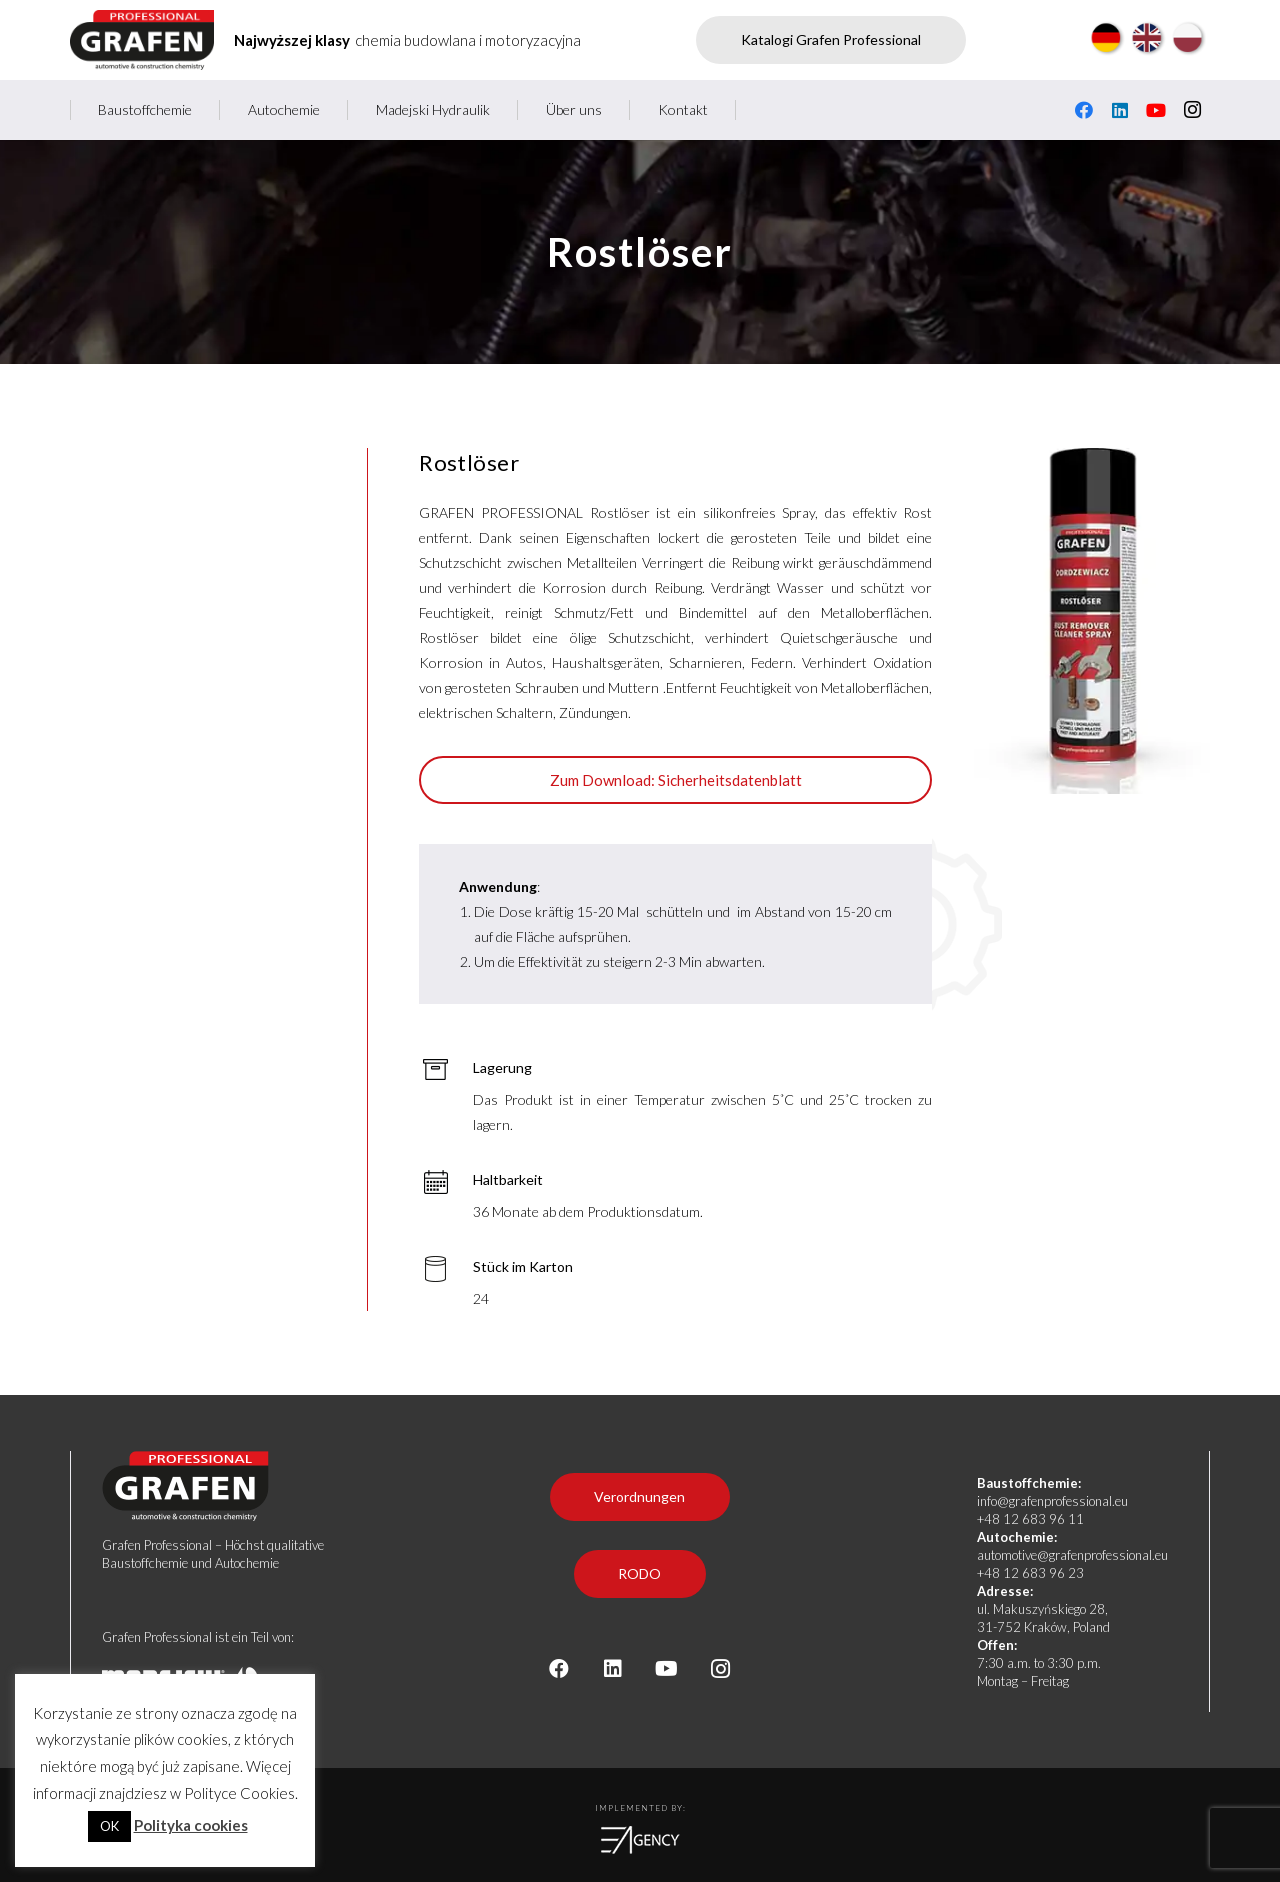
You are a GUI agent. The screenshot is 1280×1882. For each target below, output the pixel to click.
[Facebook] (1084, 110)
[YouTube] (1156, 110)
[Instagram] (1192, 110)
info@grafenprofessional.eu (1052, 1501)
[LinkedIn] (1120, 110)
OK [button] (109, 1826)
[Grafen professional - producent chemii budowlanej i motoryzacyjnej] (142, 40)
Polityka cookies (191, 1825)
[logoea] (640, 1840)
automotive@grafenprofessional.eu (1072, 1555)
